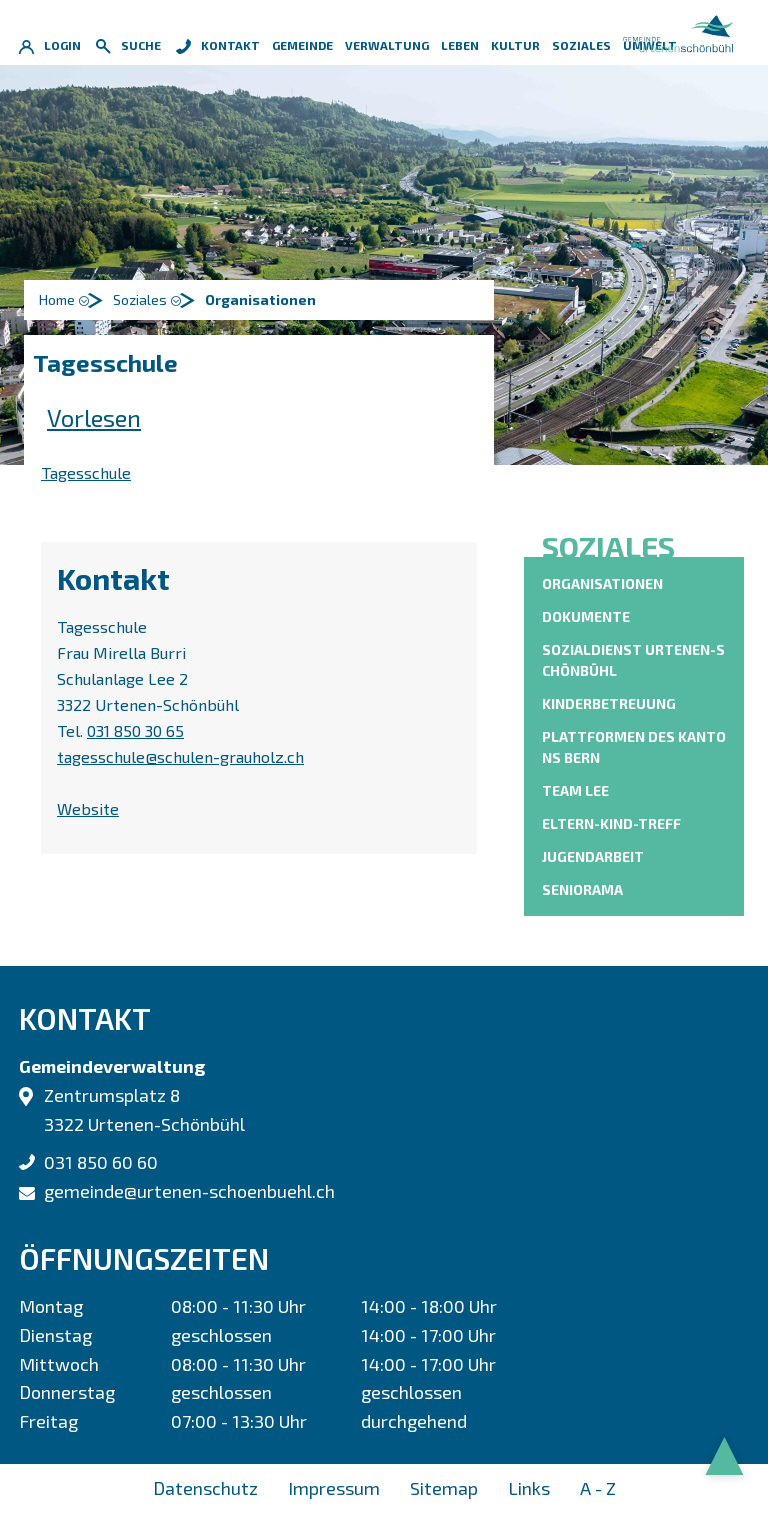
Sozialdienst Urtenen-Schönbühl (633, 660)
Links (529, 1488)
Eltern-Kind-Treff (611, 823)
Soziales (581, 45)
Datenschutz (205, 1488)
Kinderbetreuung (609, 703)
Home (57, 299)
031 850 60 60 (101, 1162)
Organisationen (602, 582)
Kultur (515, 45)
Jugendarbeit (593, 856)
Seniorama (582, 889)
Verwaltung (387, 45)
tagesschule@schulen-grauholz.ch (180, 756)
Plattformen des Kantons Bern (634, 747)
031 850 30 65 (135, 730)
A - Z (598, 1488)
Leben (460, 45)
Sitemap (444, 1488)
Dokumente (586, 616)
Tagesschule (86, 472)
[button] (150, 300)
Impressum (334, 1488)
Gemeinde (302, 45)
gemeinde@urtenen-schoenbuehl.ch (189, 1191)
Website (98, 808)
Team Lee (575, 790)
